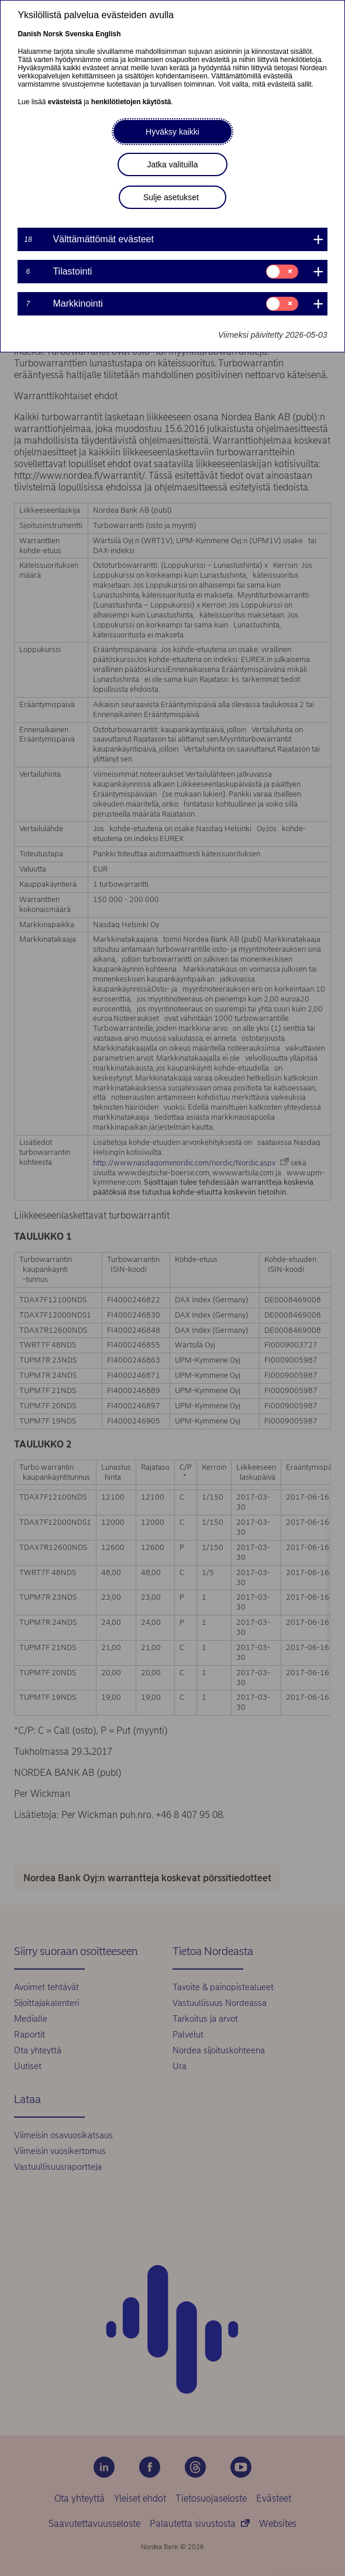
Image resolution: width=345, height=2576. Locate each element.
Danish (29, 34)
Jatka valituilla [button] (172, 164)
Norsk (53, 34)
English (107, 34)
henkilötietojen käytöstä (131, 102)
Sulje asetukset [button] (171, 197)
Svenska (79, 34)
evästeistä (65, 102)
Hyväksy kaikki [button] (172, 131)
